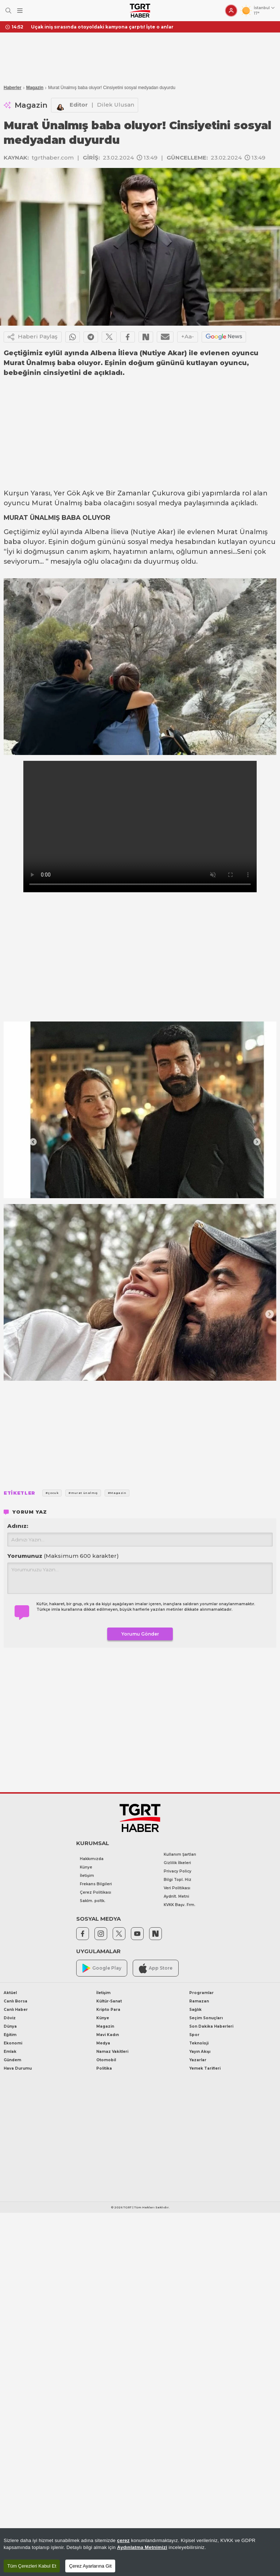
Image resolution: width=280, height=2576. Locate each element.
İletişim (87, 1875)
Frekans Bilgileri (96, 1884)
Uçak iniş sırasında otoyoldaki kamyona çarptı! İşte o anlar (102, 27)
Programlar (201, 1992)
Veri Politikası (177, 1888)
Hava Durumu (18, 2068)
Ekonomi (13, 2043)
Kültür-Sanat (109, 2001)
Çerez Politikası (95, 1892)
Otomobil (106, 2060)
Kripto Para (108, 2009)
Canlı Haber (16, 2009)
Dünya (10, 2026)
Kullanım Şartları (180, 1854)
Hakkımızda (92, 1858)
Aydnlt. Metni (176, 1896)
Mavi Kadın (107, 2034)
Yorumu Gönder (140, 1634)
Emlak (10, 2051)
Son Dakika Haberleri (211, 2026)
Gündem (12, 2060)
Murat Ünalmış (57, 503)
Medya (103, 2043)
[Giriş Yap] (231, 10)
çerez (123, 2540)
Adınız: (17, 1525)
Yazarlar (197, 2060)
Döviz (10, 2018)
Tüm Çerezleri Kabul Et (31, 2566)
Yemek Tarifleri (205, 2068)
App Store (155, 1968)
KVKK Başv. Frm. (179, 1904)
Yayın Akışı (199, 2051)
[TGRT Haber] (140, 11)
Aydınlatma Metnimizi (142, 2547)
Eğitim (10, 2034)
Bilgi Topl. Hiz (177, 1879)
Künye (86, 1867)
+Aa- (187, 336)
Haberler (13, 87)
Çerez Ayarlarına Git (90, 2566)
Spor (194, 2034)
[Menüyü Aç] (20, 10)
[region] (140, 2552)
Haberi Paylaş (33, 337)
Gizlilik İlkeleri (177, 1862)
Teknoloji (199, 2043)
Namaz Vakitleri (112, 2051)
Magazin (34, 87)
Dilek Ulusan (115, 104)
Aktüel (10, 1992)
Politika (104, 2068)
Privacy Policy (177, 1871)
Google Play (101, 1968)
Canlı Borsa (15, 2001)
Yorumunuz (63, 1555)
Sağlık (195, 2009)
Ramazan (199, 2001)
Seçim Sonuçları (206, 2018)
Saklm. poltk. (92, 1900)
